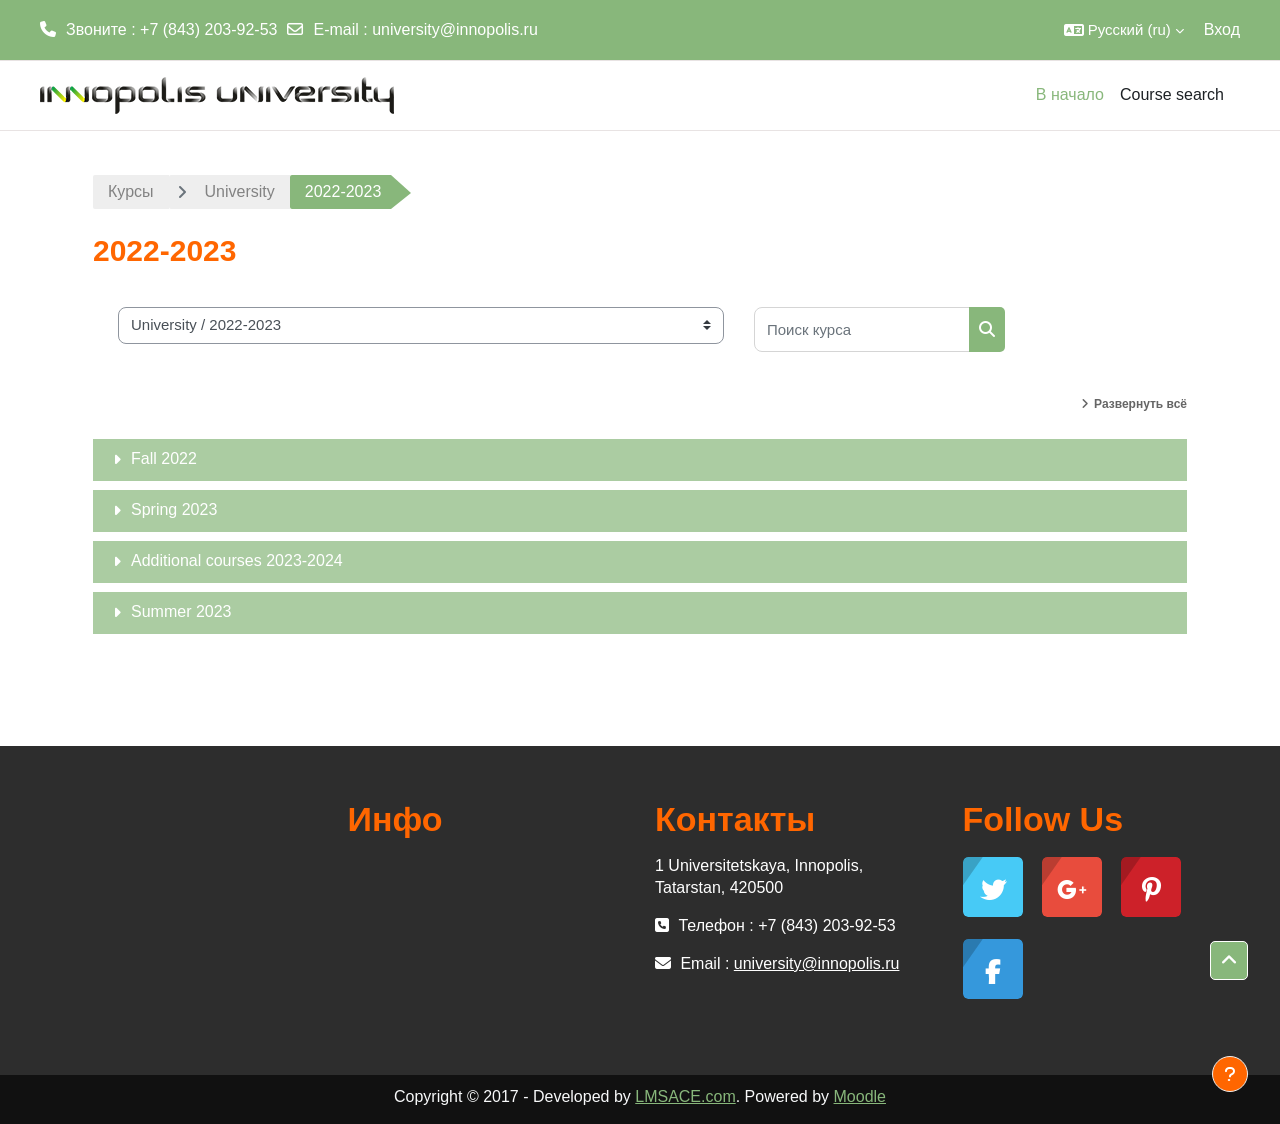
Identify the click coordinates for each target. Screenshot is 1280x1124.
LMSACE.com (685, 1096)
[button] (1124, 30)
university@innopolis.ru (455, 29)
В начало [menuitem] (1070, 94)
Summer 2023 (181, 611)
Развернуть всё (1140, 404)
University (240, 191)
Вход (1222, 29)
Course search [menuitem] (1172, 94)
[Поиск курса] (862, 329)
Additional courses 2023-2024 (237, 560)
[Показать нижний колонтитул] (1230, 1074)
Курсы (131, 191)
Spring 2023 (174, 509)
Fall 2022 (164, 458)
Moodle (860, 1096)
